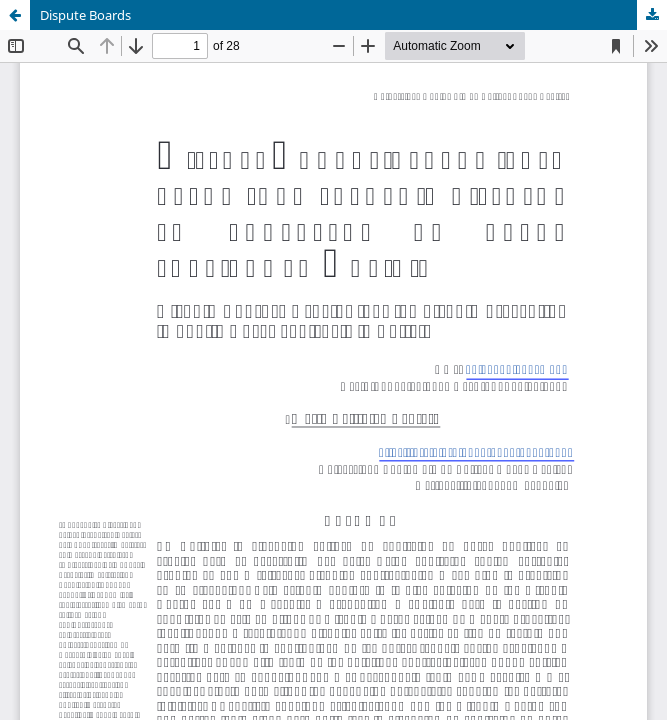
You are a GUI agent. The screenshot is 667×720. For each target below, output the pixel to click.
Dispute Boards (85, 15)
